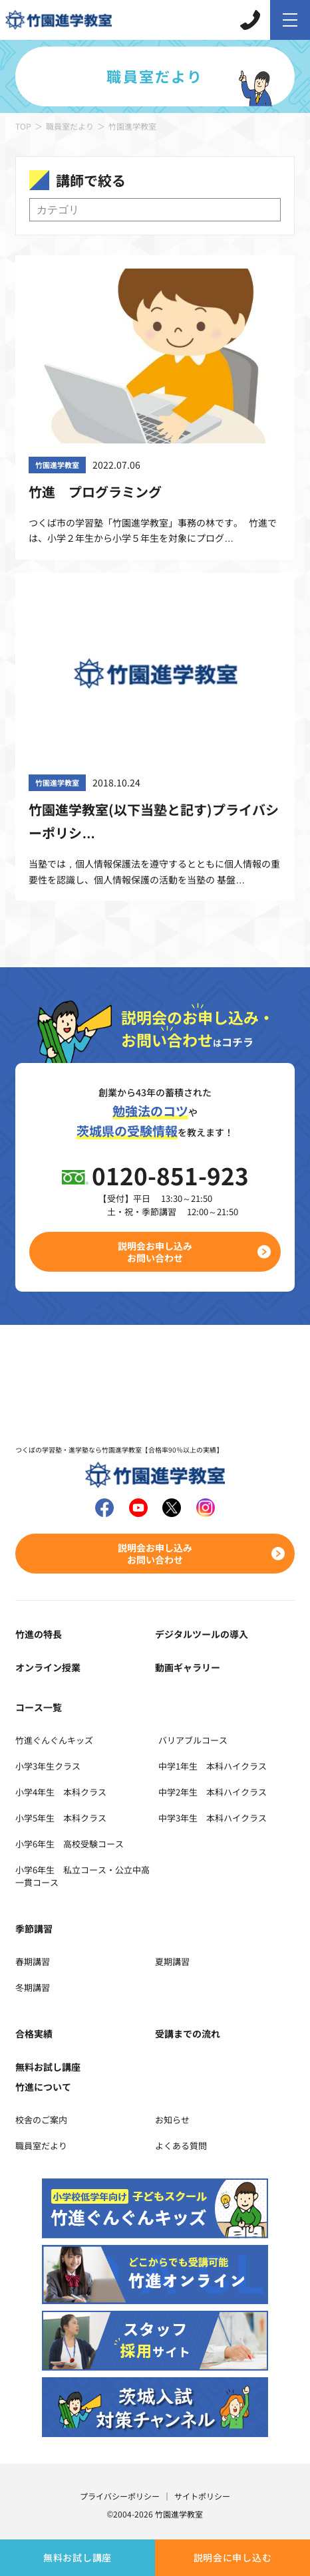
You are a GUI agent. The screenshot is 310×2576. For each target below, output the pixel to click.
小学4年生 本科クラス (60, 1792)
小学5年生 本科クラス (60, 1818)
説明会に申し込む (233, 2557)
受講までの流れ (187, 2033)
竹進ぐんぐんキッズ (54, 1740)
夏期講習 (172, 1961)
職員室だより (70, 126)
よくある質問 (181, 2145)
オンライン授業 (47, 1667)
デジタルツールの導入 (201, 1634)
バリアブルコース (193, 1740)
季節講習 (34, 1928)
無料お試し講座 (77, 2557)
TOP (23, 126)
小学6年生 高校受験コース (69, 1843)
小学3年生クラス (47, 1766)
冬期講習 (32, 1987)
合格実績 (34, 2033)
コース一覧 (38, 1707)
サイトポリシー (202, 2496)
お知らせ (172, 2119)
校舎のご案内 (41, 2119)
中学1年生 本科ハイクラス (212, 1766)
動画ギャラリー (187, 1667)
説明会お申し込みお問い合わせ (155, 1251)
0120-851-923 (170, 1175)
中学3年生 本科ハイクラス (212, 1818)
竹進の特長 (38, 1634)
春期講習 (32, 1961)
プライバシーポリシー (120, 2496)
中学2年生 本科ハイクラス (212, 1792)
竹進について (43, 2086)
